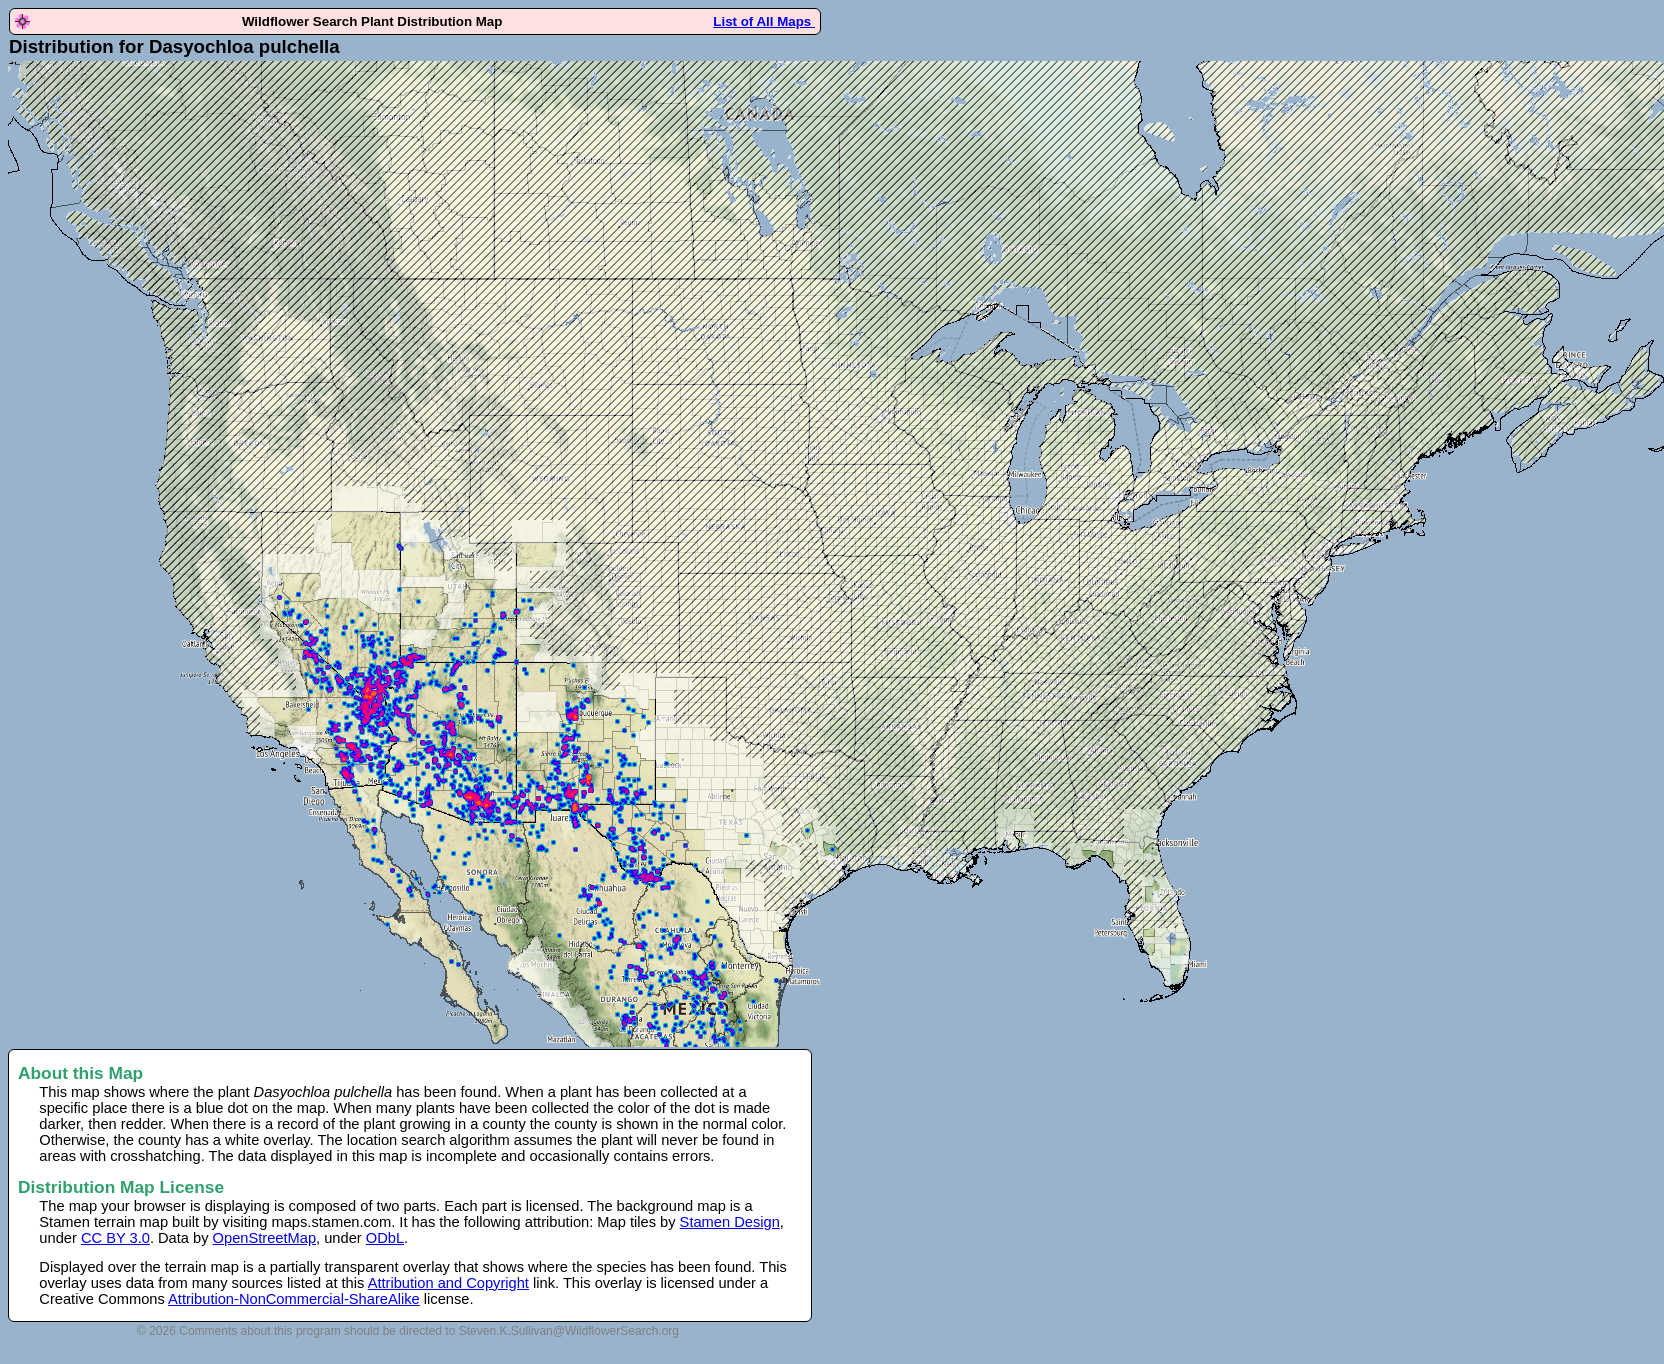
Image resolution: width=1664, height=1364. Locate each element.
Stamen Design (730, 1222)
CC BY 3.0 (115, 1238)
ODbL (385, 1238)
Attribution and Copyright (448, 1283)
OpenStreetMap (264, 1238)
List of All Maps (764, 21)
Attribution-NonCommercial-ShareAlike (294, 1299)
